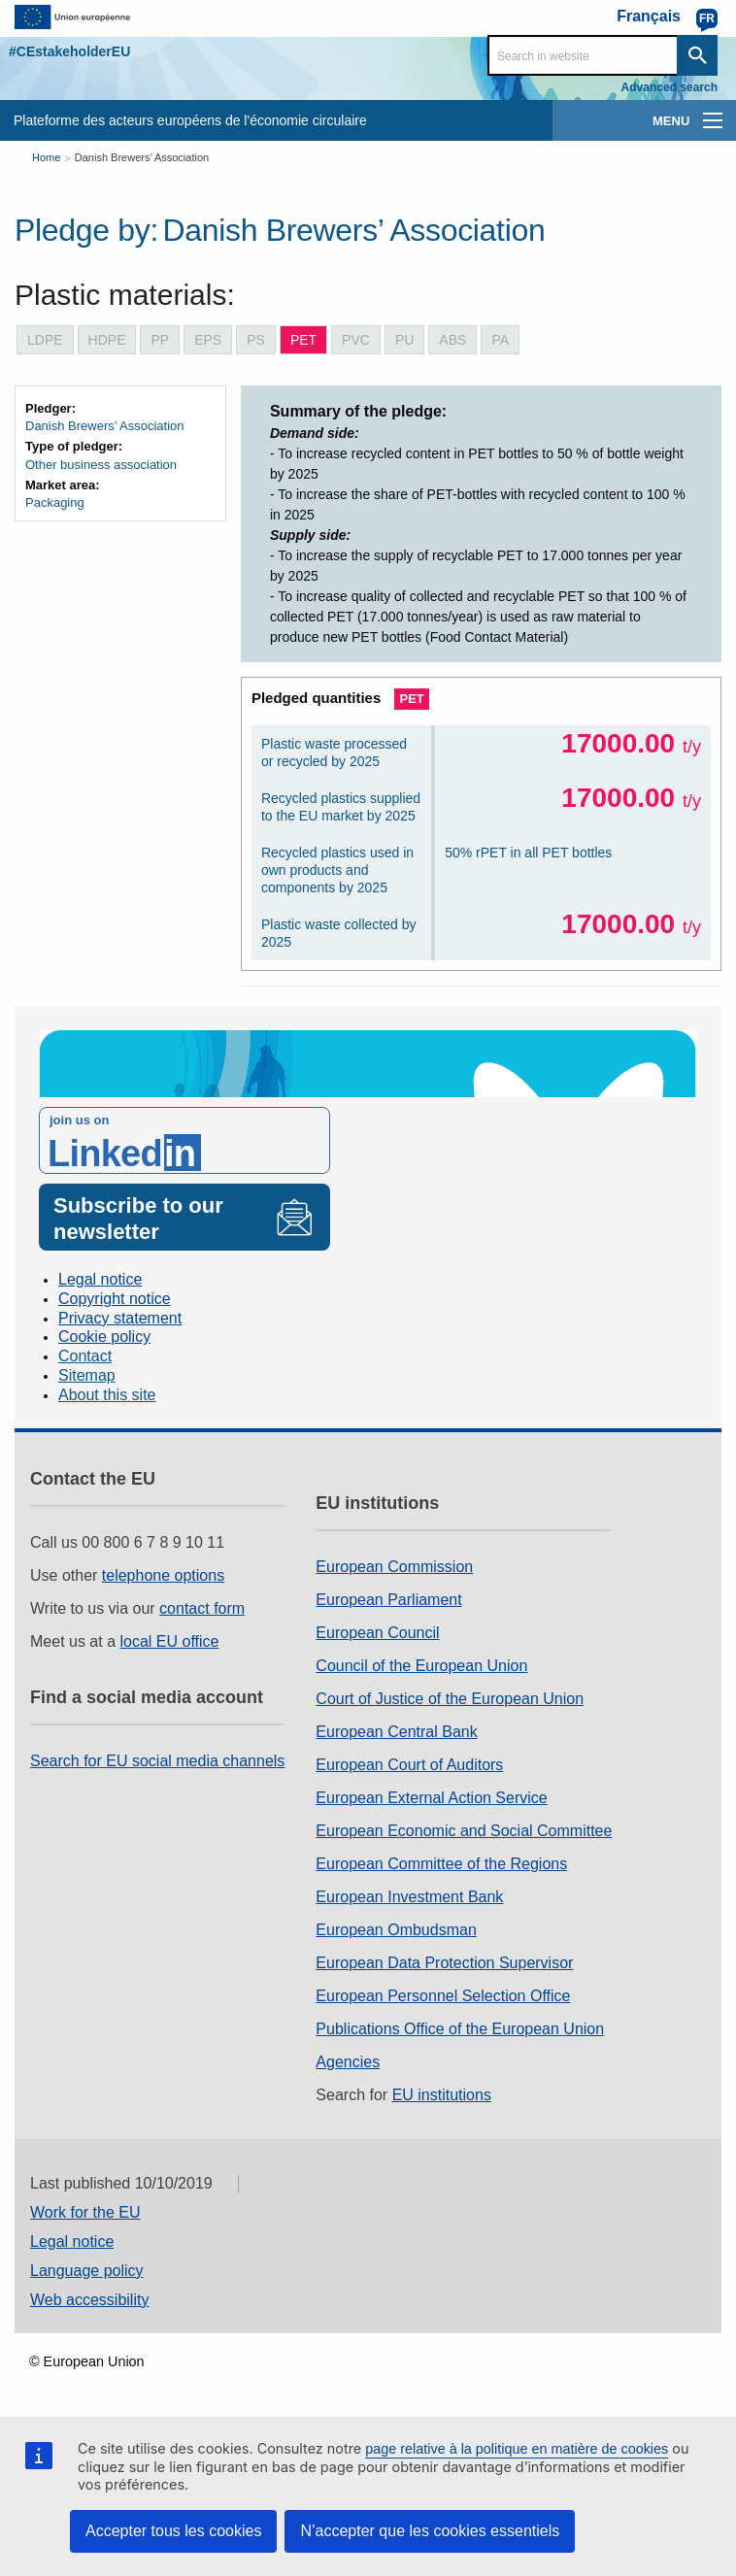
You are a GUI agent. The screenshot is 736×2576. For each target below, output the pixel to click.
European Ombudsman (396, 1930)
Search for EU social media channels (157, 1761)
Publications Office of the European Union (460, 2029)
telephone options (163, 1575)
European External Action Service (431, 1798)
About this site (107, 1395)
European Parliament (388, 1599)
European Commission (394, 1566)
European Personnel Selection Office (443, 1996)
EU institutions (441, 2095)
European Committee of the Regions (441, 1864)
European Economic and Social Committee (464, 1831)
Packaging (54, 502)
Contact (85, 1356)
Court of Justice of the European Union (450, 1698)
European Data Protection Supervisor (444, 1963)
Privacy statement (120, 1318)
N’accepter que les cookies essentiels (429, 2531)
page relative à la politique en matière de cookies (516, 2449)
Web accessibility (89, 2300)
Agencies (348, 2062)
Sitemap (87, 1375)
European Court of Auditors (409, 1764)
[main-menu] (712, 120)
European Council (377, 1632)
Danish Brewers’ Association (142, 157)
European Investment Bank (409, 1897)
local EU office (169, 1641)
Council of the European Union (421, 1665)
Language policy (87, 2270)
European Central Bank (396, 1731)
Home (46, 157)
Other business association (101, 464)
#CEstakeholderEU (69, 51)
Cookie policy (104, 1336)
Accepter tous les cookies (173, 2531)
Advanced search (669, 87)
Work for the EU (85, 2212)
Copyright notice (114, 1298)
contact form (202, 1608)
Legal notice (100, 1279)
